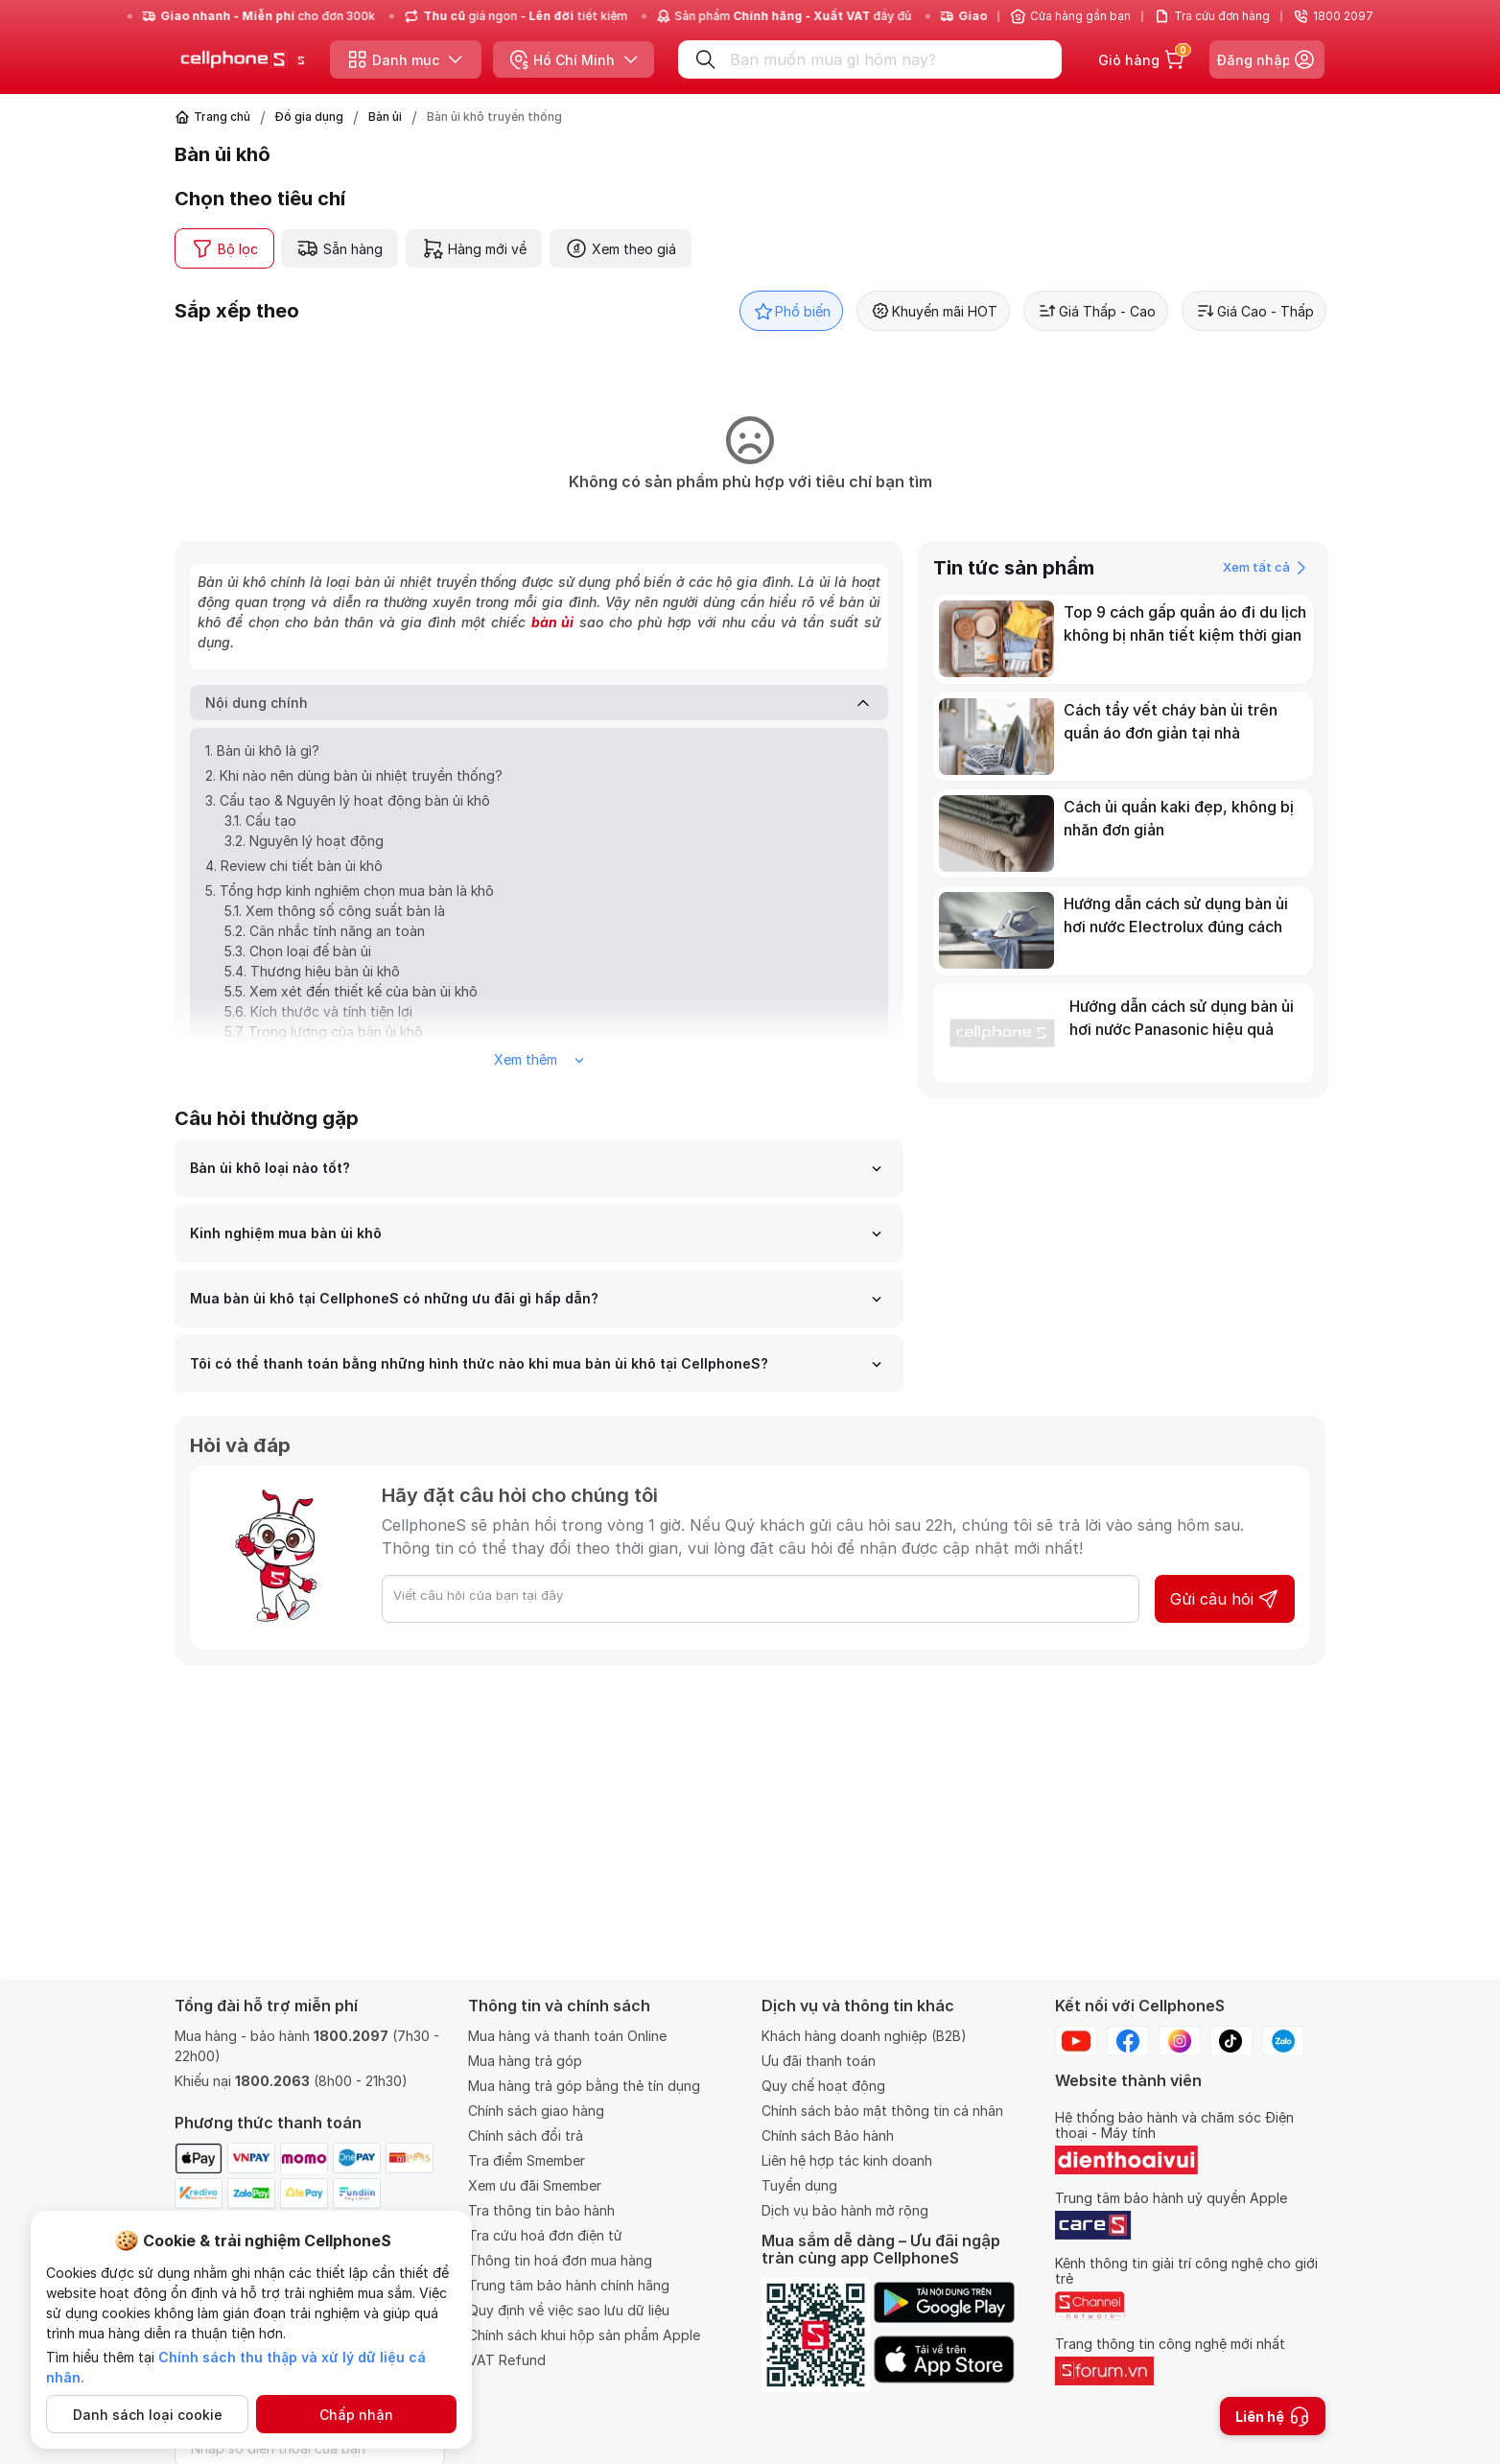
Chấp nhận (356, 2414)
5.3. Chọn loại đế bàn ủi (297, 951)
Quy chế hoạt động (823, 2085)
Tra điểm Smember (526, 2160)
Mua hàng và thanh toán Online (567, 2036)
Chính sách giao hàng (536, 2110)
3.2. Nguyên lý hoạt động (304, 841)
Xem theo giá (620, 248)
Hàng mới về (474, 248)
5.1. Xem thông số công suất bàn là (334, 911)
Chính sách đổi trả (525, 2135)
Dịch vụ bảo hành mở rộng (845, 2210)
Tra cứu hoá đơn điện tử (545, 2235)
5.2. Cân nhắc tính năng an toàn (324, 931)
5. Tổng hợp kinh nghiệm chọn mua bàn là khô (349, 890)
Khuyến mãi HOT (933, 310)
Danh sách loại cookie (148, 2414)
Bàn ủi (385, 116)
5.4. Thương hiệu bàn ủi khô (312, 971)
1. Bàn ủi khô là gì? (262, 750)
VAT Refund (507, 2360)
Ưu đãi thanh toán (819, 2061)
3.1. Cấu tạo (260, 820)
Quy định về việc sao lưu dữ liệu (568, 2310)
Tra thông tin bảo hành (541, 2210)
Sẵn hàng (339, 248)
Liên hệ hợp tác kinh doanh (847, 2160)
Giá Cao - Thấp (1254, 310)
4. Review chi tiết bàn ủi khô (294, 865)
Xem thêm (539, 1059)
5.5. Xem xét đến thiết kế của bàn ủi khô (351, 991)
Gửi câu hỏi (1224, 1598)
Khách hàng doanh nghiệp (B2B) (864, 2036)
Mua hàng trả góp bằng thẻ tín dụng (584, 2085)
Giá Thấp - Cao (1096, 310)
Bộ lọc (224, 248)
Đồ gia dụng (309, 116)
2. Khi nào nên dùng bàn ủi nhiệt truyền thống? (354, 775)
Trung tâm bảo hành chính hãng (568, 2285)
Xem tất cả (1264, 567)
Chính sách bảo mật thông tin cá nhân (882, 2110)
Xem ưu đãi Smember (534, 2185)
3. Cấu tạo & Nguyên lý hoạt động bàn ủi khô (347, 800)
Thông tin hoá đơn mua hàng (560, 2260)
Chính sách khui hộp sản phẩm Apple (584, 2335)
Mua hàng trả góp (525, 2061)
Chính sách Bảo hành (828, 2135)
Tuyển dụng (799, 2185)
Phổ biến (791, 310)
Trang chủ (222, 116)
